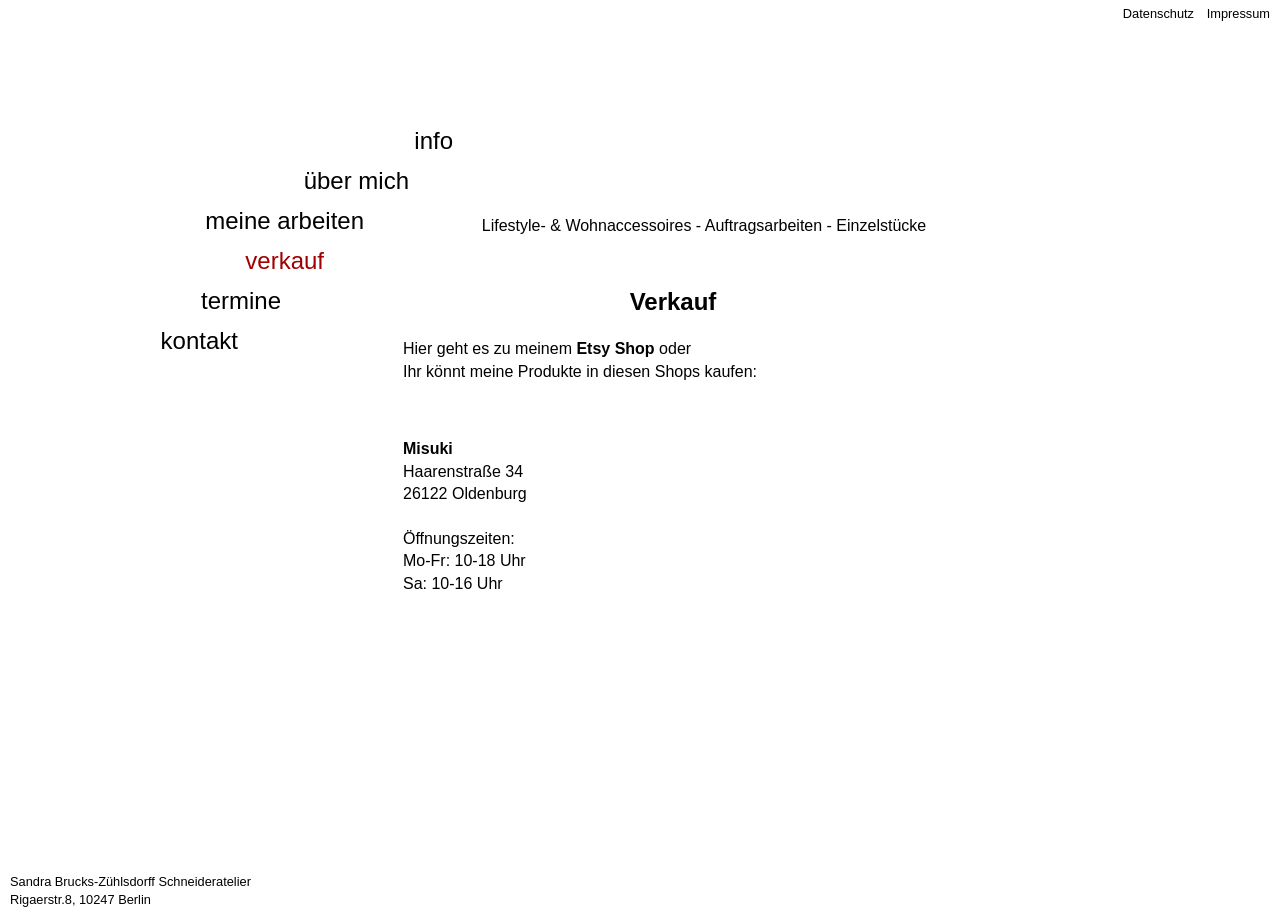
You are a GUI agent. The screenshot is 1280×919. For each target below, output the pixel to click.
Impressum (1238, 13)
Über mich (356, 180)
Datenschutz (1158, 13)
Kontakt (199, 340)
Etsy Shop (615, 348)
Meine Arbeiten (284, 220)
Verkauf (284, 260)
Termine (241, 300)
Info (433, 140)
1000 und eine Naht (258, 46)
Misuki (428, 448)
